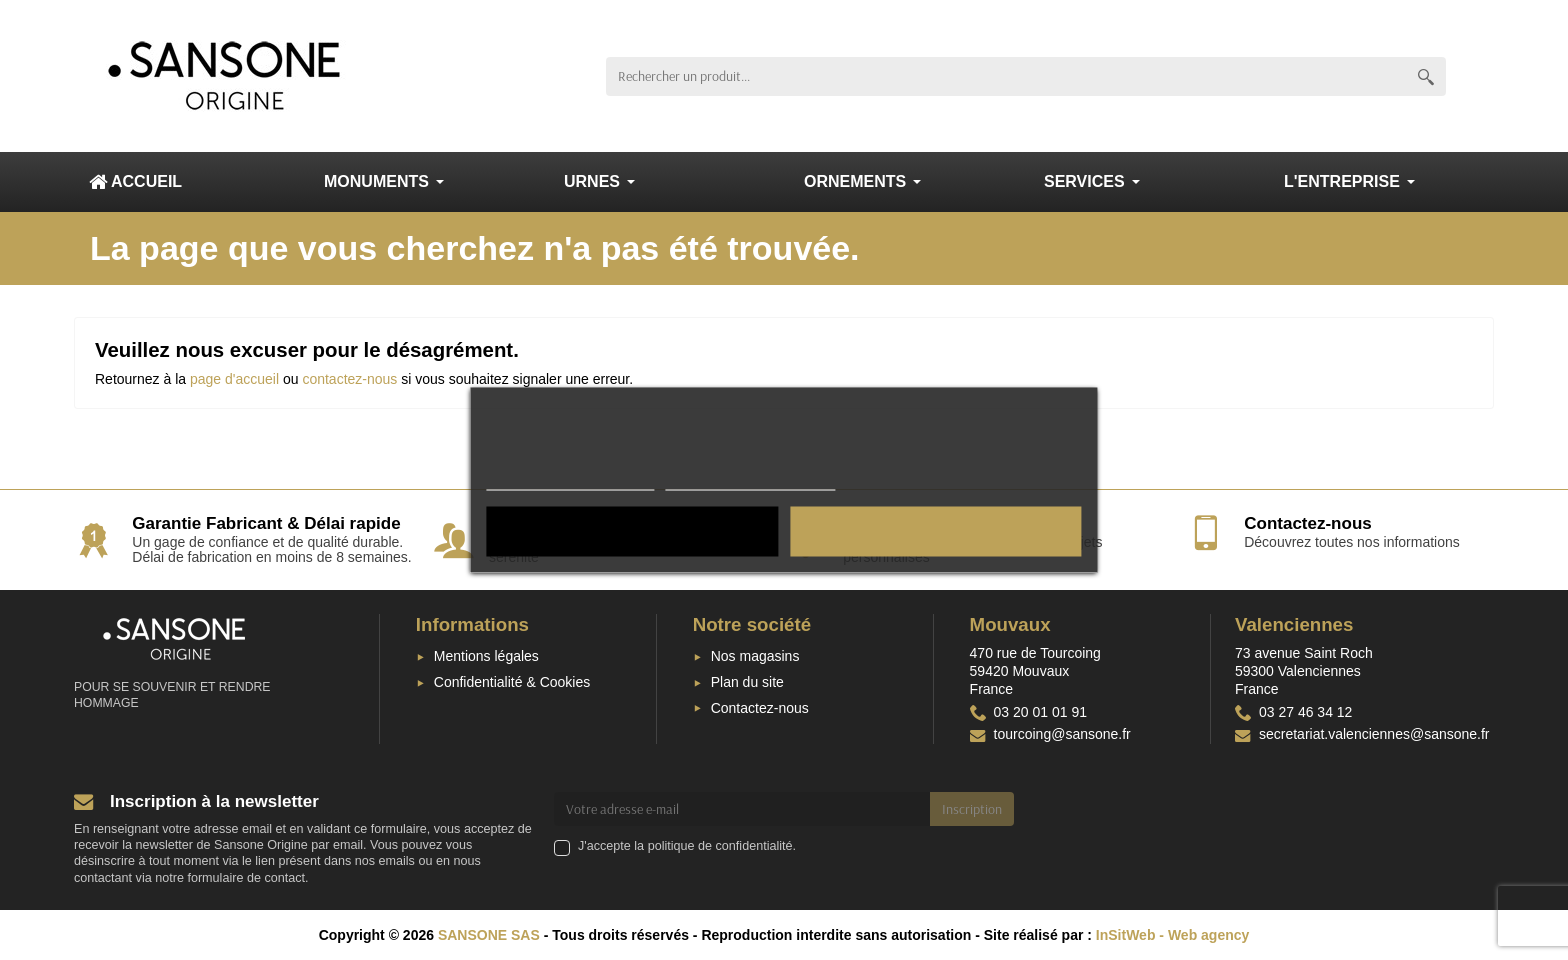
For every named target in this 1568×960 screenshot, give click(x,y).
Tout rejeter (632, 532)
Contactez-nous (760, 708)
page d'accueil (234, 379)
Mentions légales (486, 656)
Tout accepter (936, 532)
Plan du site (747, 682)
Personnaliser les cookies (750, 481)
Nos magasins (755, 656)
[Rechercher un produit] (1006, 76)
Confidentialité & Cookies (512, 682)
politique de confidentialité (720, 846)
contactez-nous (349, 379)
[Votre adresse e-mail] (742, 809)
